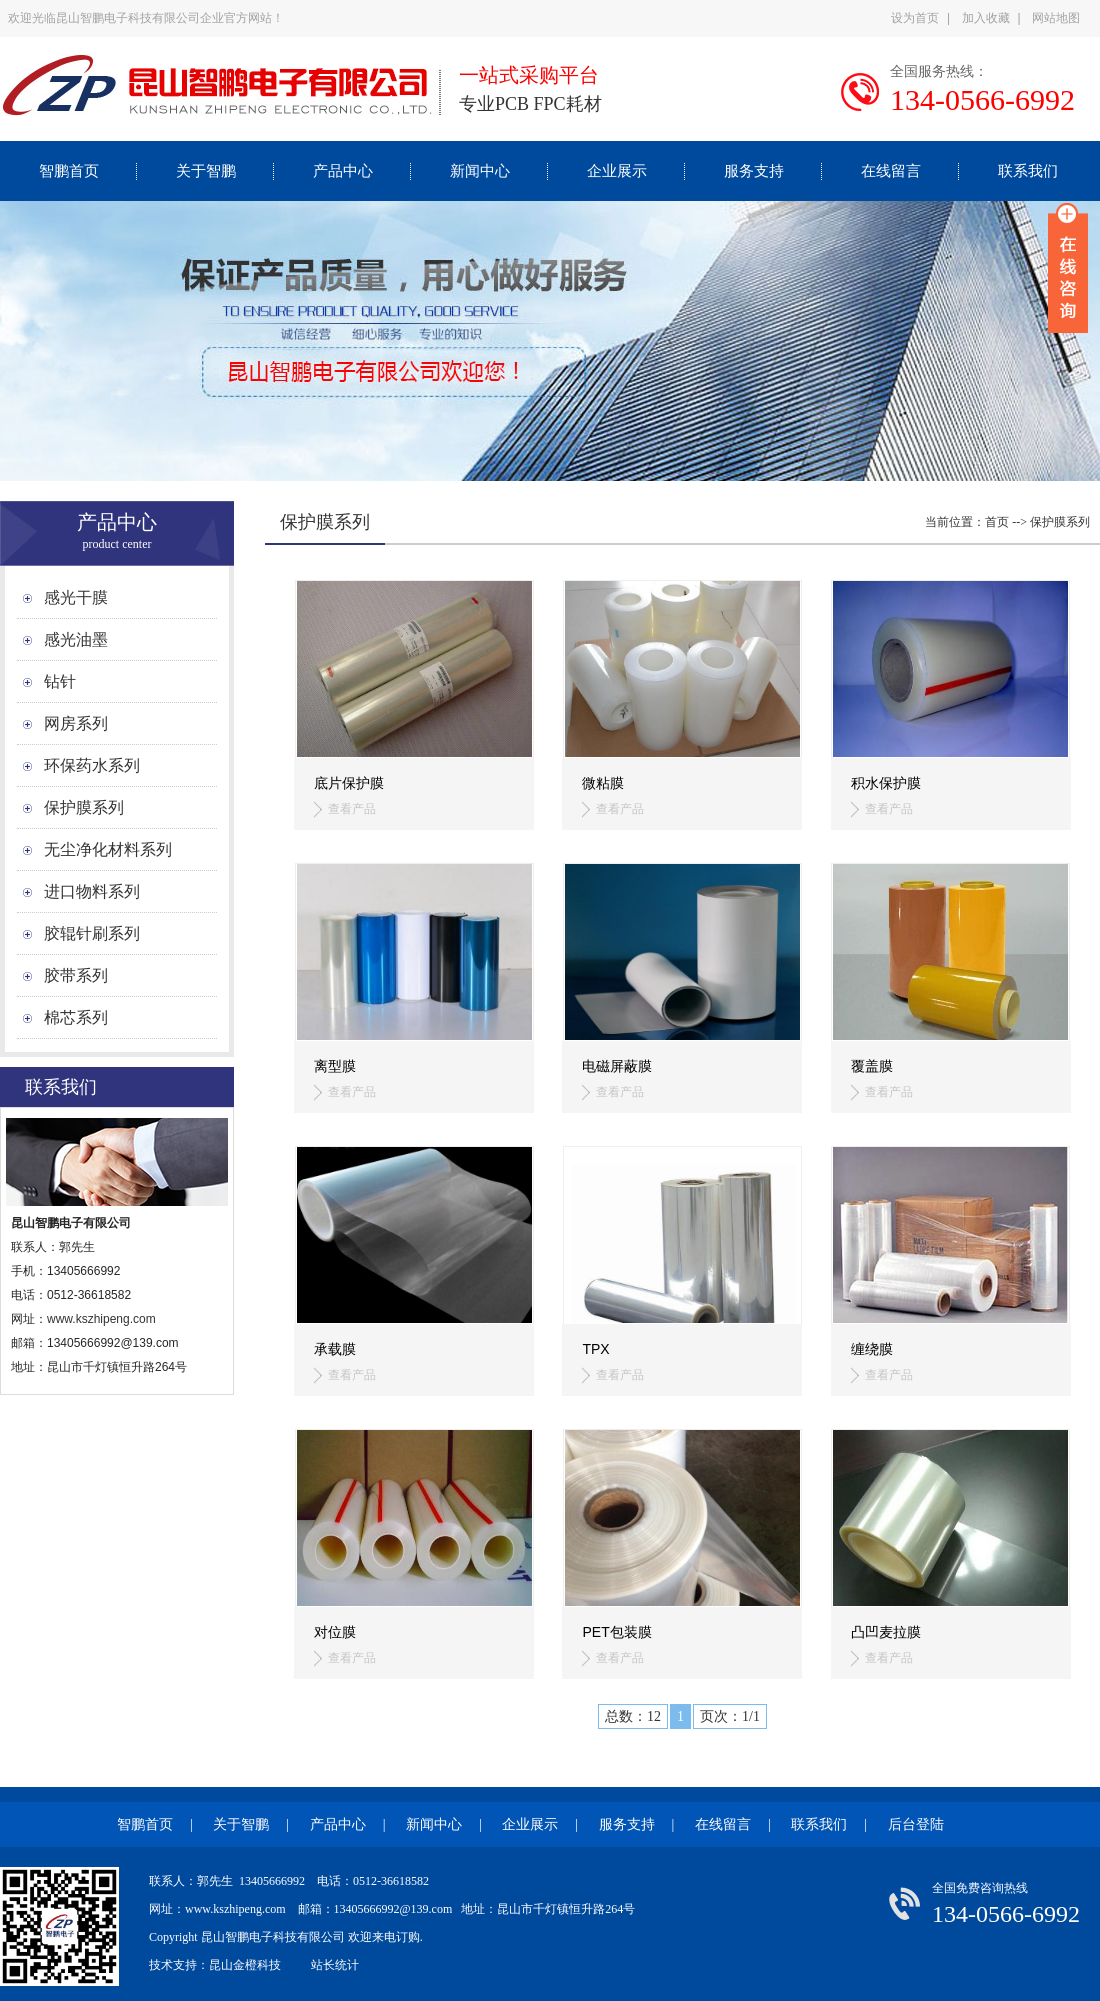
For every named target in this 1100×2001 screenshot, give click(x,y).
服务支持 (754, 171)
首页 (997, 522)
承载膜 (335, 1349)
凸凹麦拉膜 (886, 1632)
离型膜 (335, 1066)
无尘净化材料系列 (108, 849)
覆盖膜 (872, 1066)
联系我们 (1028, 171)
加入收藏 (986, 18)
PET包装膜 (616, 1632)
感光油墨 (76, 639)
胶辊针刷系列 (92, 933)
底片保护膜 (349, 783)
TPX (595, 1349)
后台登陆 (916, 1824)
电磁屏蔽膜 (617, 1066)
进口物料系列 (92, 891)
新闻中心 (480, 171)
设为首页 (915, 18)
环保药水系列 (92, 765)
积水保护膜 (886, 783)
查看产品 (352, 809)
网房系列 (76, 723)
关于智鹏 (206, 171)
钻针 (60, 681)
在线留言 (891, 171)
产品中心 (343, 171)
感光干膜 (76, 597)
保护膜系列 (84, 807)
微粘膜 (603, 783)
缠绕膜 (872, 1349)
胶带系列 (76, 975)
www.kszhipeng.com (103, 1319)
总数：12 (633, 1716)
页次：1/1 (730, 1716)
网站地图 (1056, 18)
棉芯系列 (76, 1017)
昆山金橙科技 (245, 1965)
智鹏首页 (69, 171)
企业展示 (617, 171)
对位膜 (335, 1632)
